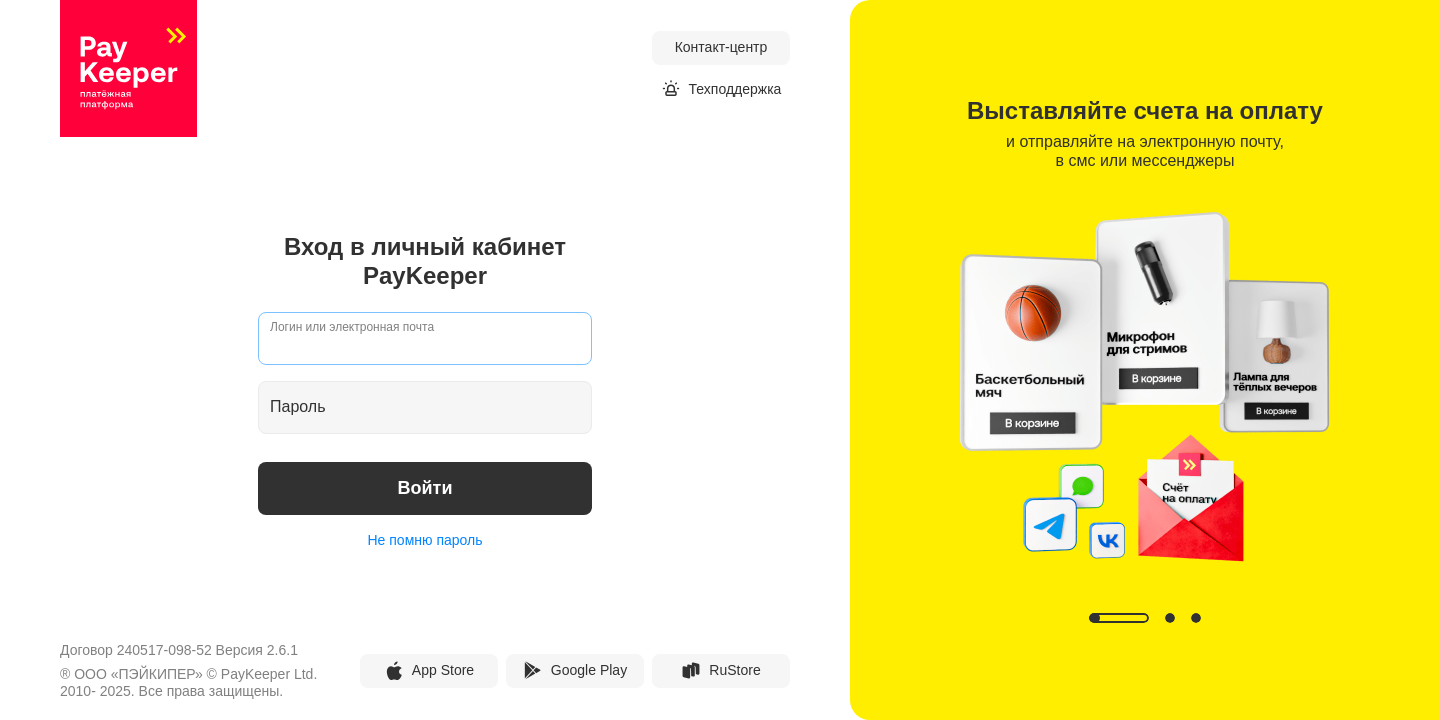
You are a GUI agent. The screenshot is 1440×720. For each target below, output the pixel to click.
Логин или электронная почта (352, 327)
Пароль (298, 406)
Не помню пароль (425, 540)
